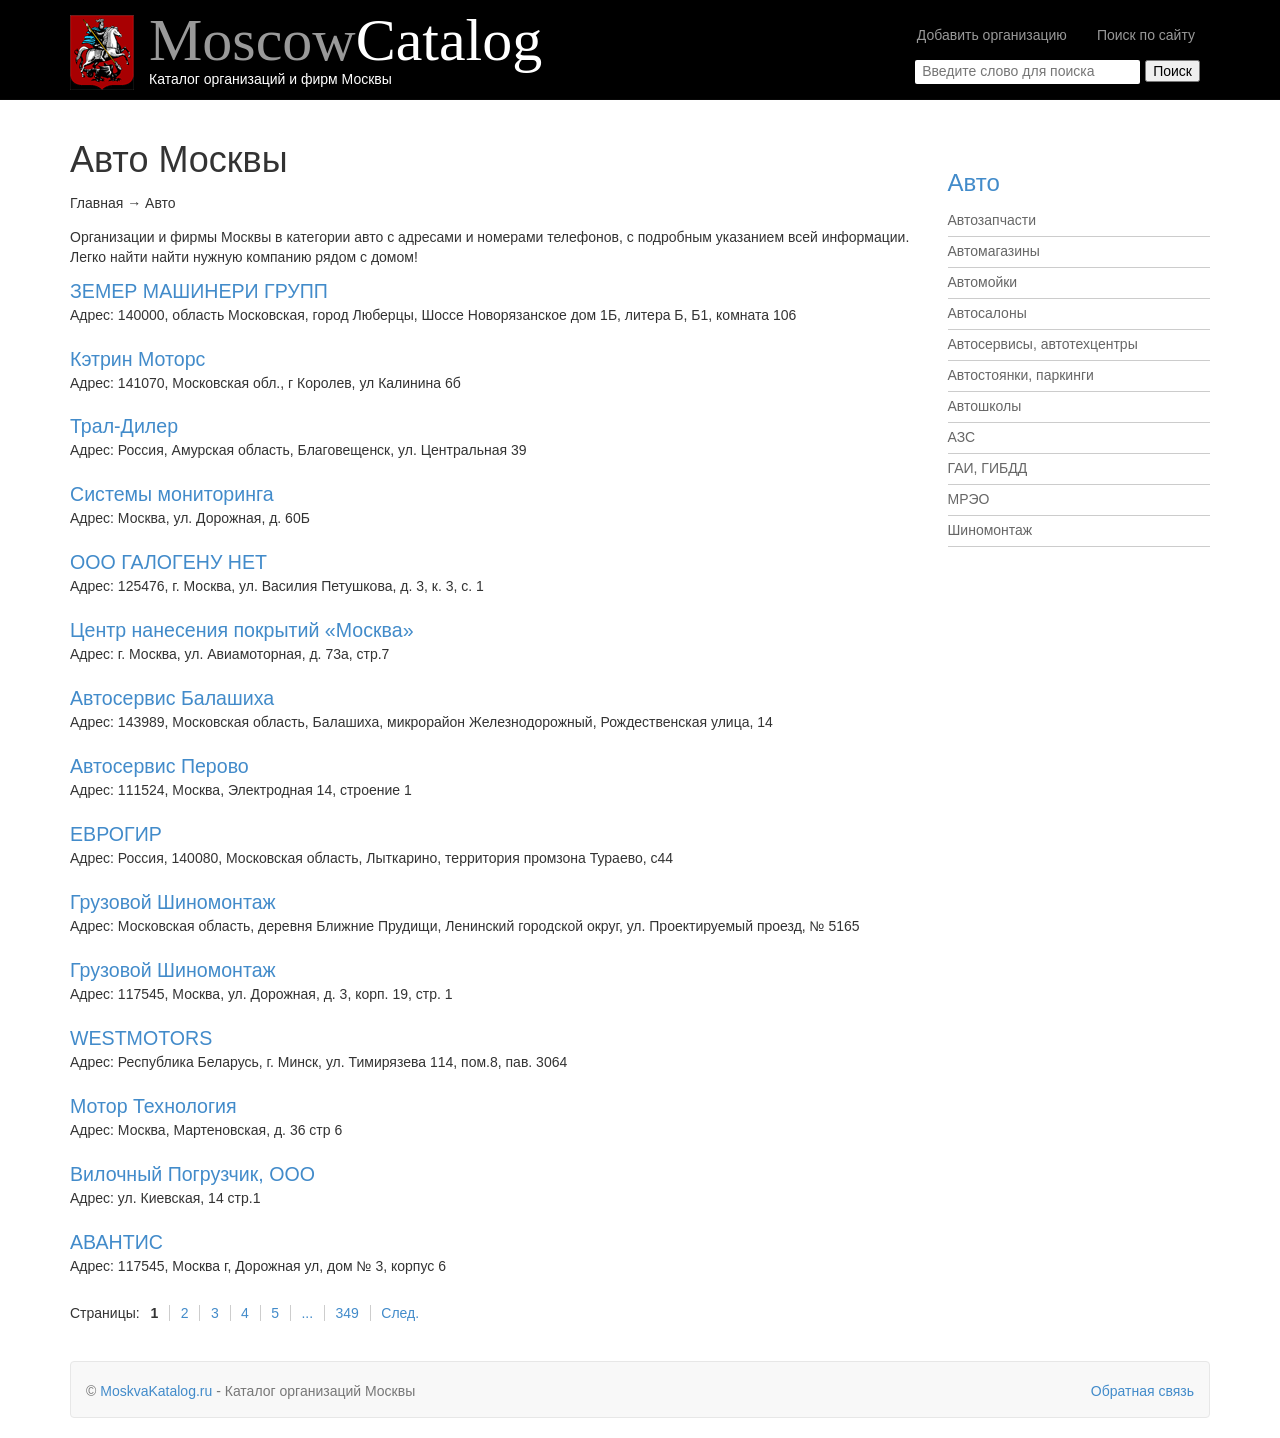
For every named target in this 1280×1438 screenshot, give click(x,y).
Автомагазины (994, 251)
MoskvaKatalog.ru (156, 1391)
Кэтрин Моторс (137, 359)
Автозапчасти (992, 220)
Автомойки (983, 282)
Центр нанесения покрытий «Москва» (242, 630)
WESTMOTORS (141, 1038)
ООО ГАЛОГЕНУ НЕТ (168, 562)
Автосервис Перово (159, 766)
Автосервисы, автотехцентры (1043, 344)
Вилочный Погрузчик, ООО (192, 1174)
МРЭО (969, 499)
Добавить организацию (992, 35)
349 (347, 1313)
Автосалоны (987, 313)
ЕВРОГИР (116, 834)
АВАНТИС (116, 1242)
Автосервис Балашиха (172, 698)
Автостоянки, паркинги (1021, 375)
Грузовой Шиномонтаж (173, 902)
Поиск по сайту (1146, 35)
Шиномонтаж (990, 530)
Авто (974, 182)
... (307, 1313)
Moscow (345, 40)
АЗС (962, 437)
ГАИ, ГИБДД (988, 468)
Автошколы (985, 406)
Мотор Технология (153, 1106)
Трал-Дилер (124, 426)
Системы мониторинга (172, 494)
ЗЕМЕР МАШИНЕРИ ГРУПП (199, 291)
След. (400, 1313)
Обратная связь (1142, 1391)
